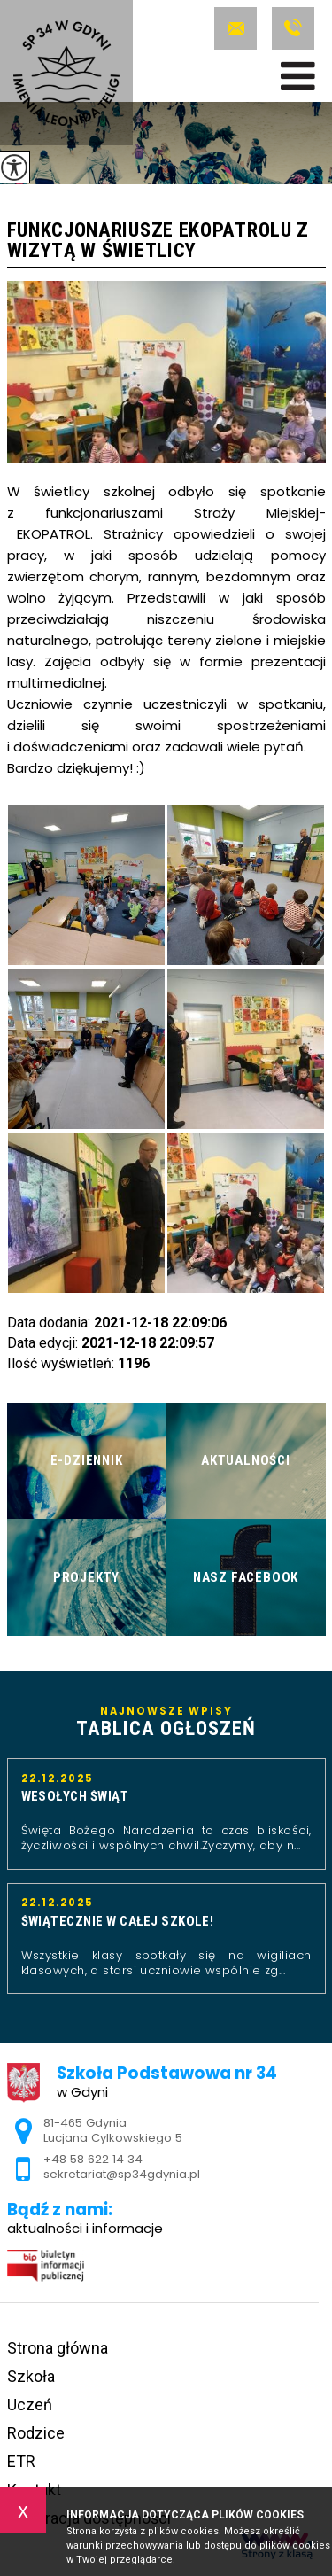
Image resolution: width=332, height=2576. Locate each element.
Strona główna (57, 2348)
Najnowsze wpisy (166, 1723)
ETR (21, 2461)
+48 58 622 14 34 (293, 28)
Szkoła (31, 2376)
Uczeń (29, 2404)
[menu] (298, 76)
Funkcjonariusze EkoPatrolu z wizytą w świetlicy (158, 240)
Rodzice (36, 2433)
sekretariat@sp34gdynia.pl (235, 28)
